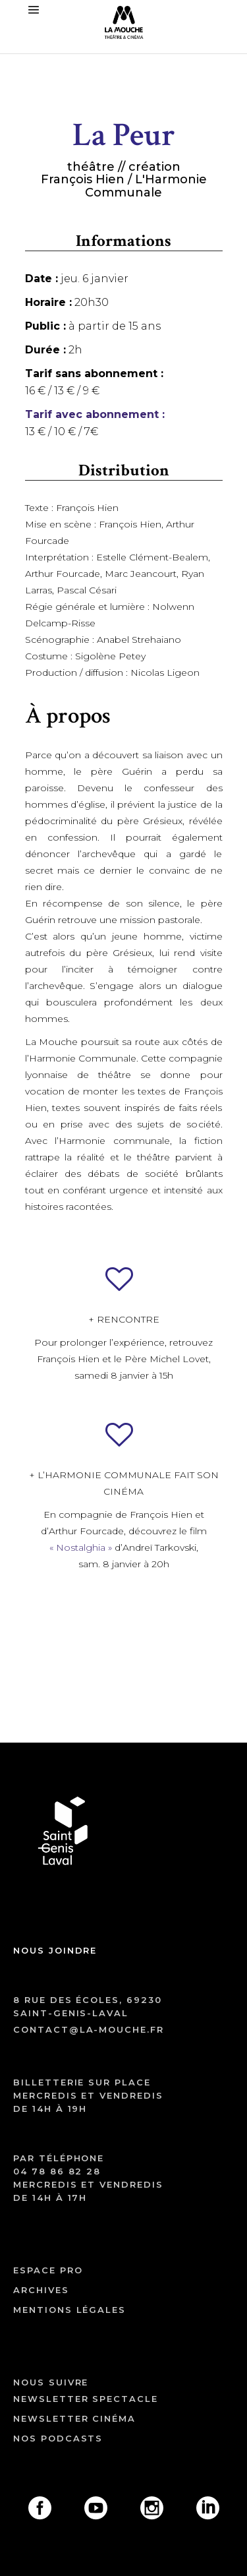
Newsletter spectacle (85, 2398)
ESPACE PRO (48, 2270)
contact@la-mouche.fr (88, 2029)
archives (41, 2290)
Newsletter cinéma (74, 2418)
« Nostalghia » (80, 1547)
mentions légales (69, 2309)
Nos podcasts (58, 2438)
